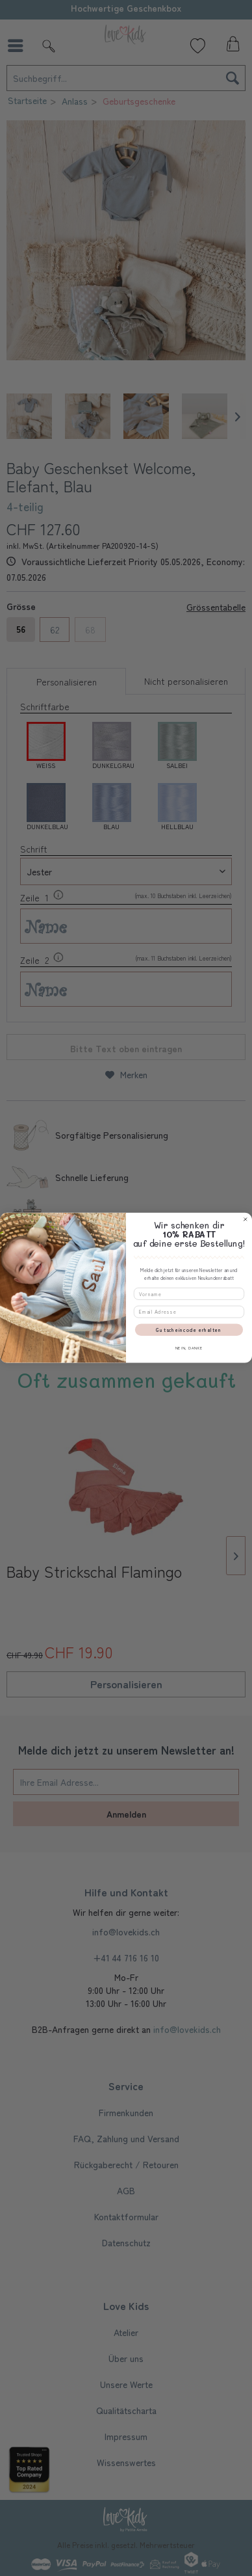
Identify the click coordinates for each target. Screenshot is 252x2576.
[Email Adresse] (189, 1312)
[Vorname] (189, 1294)
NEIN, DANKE (189, 1348)
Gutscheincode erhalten (188, 1330)
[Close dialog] (245, 1219)
